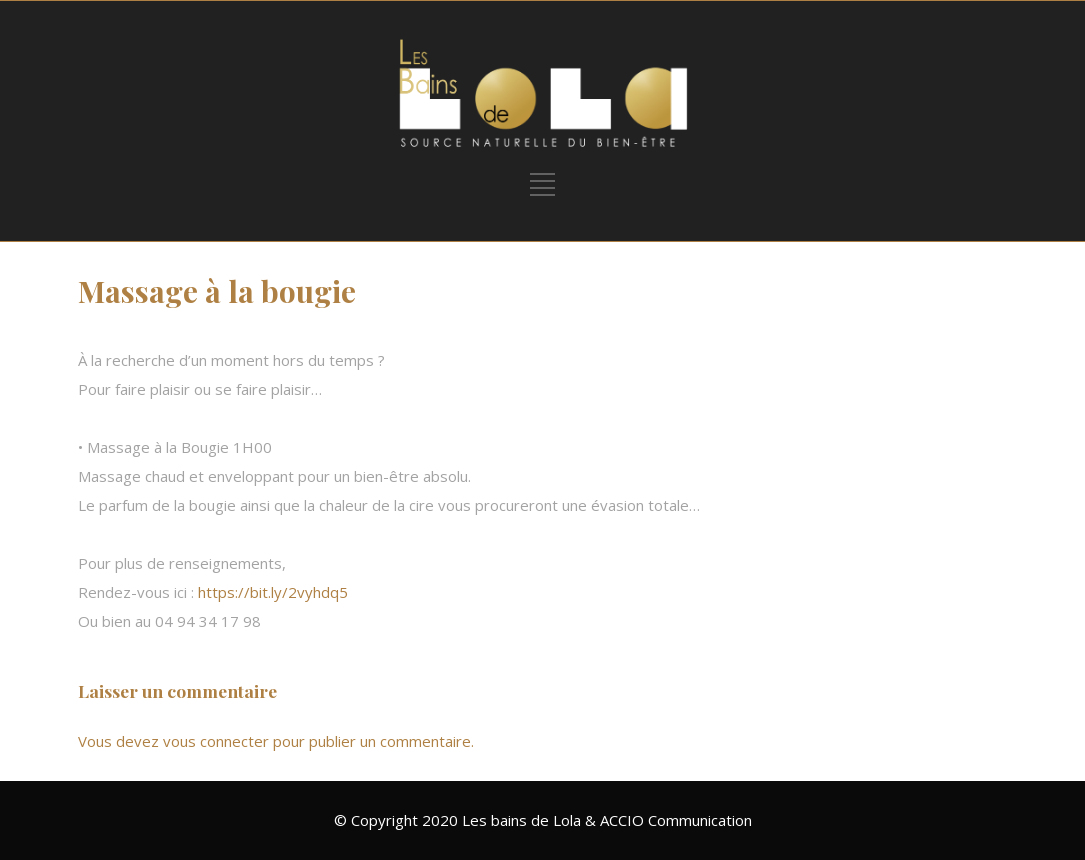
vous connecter (216, 741)
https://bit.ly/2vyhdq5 (273, 592)
